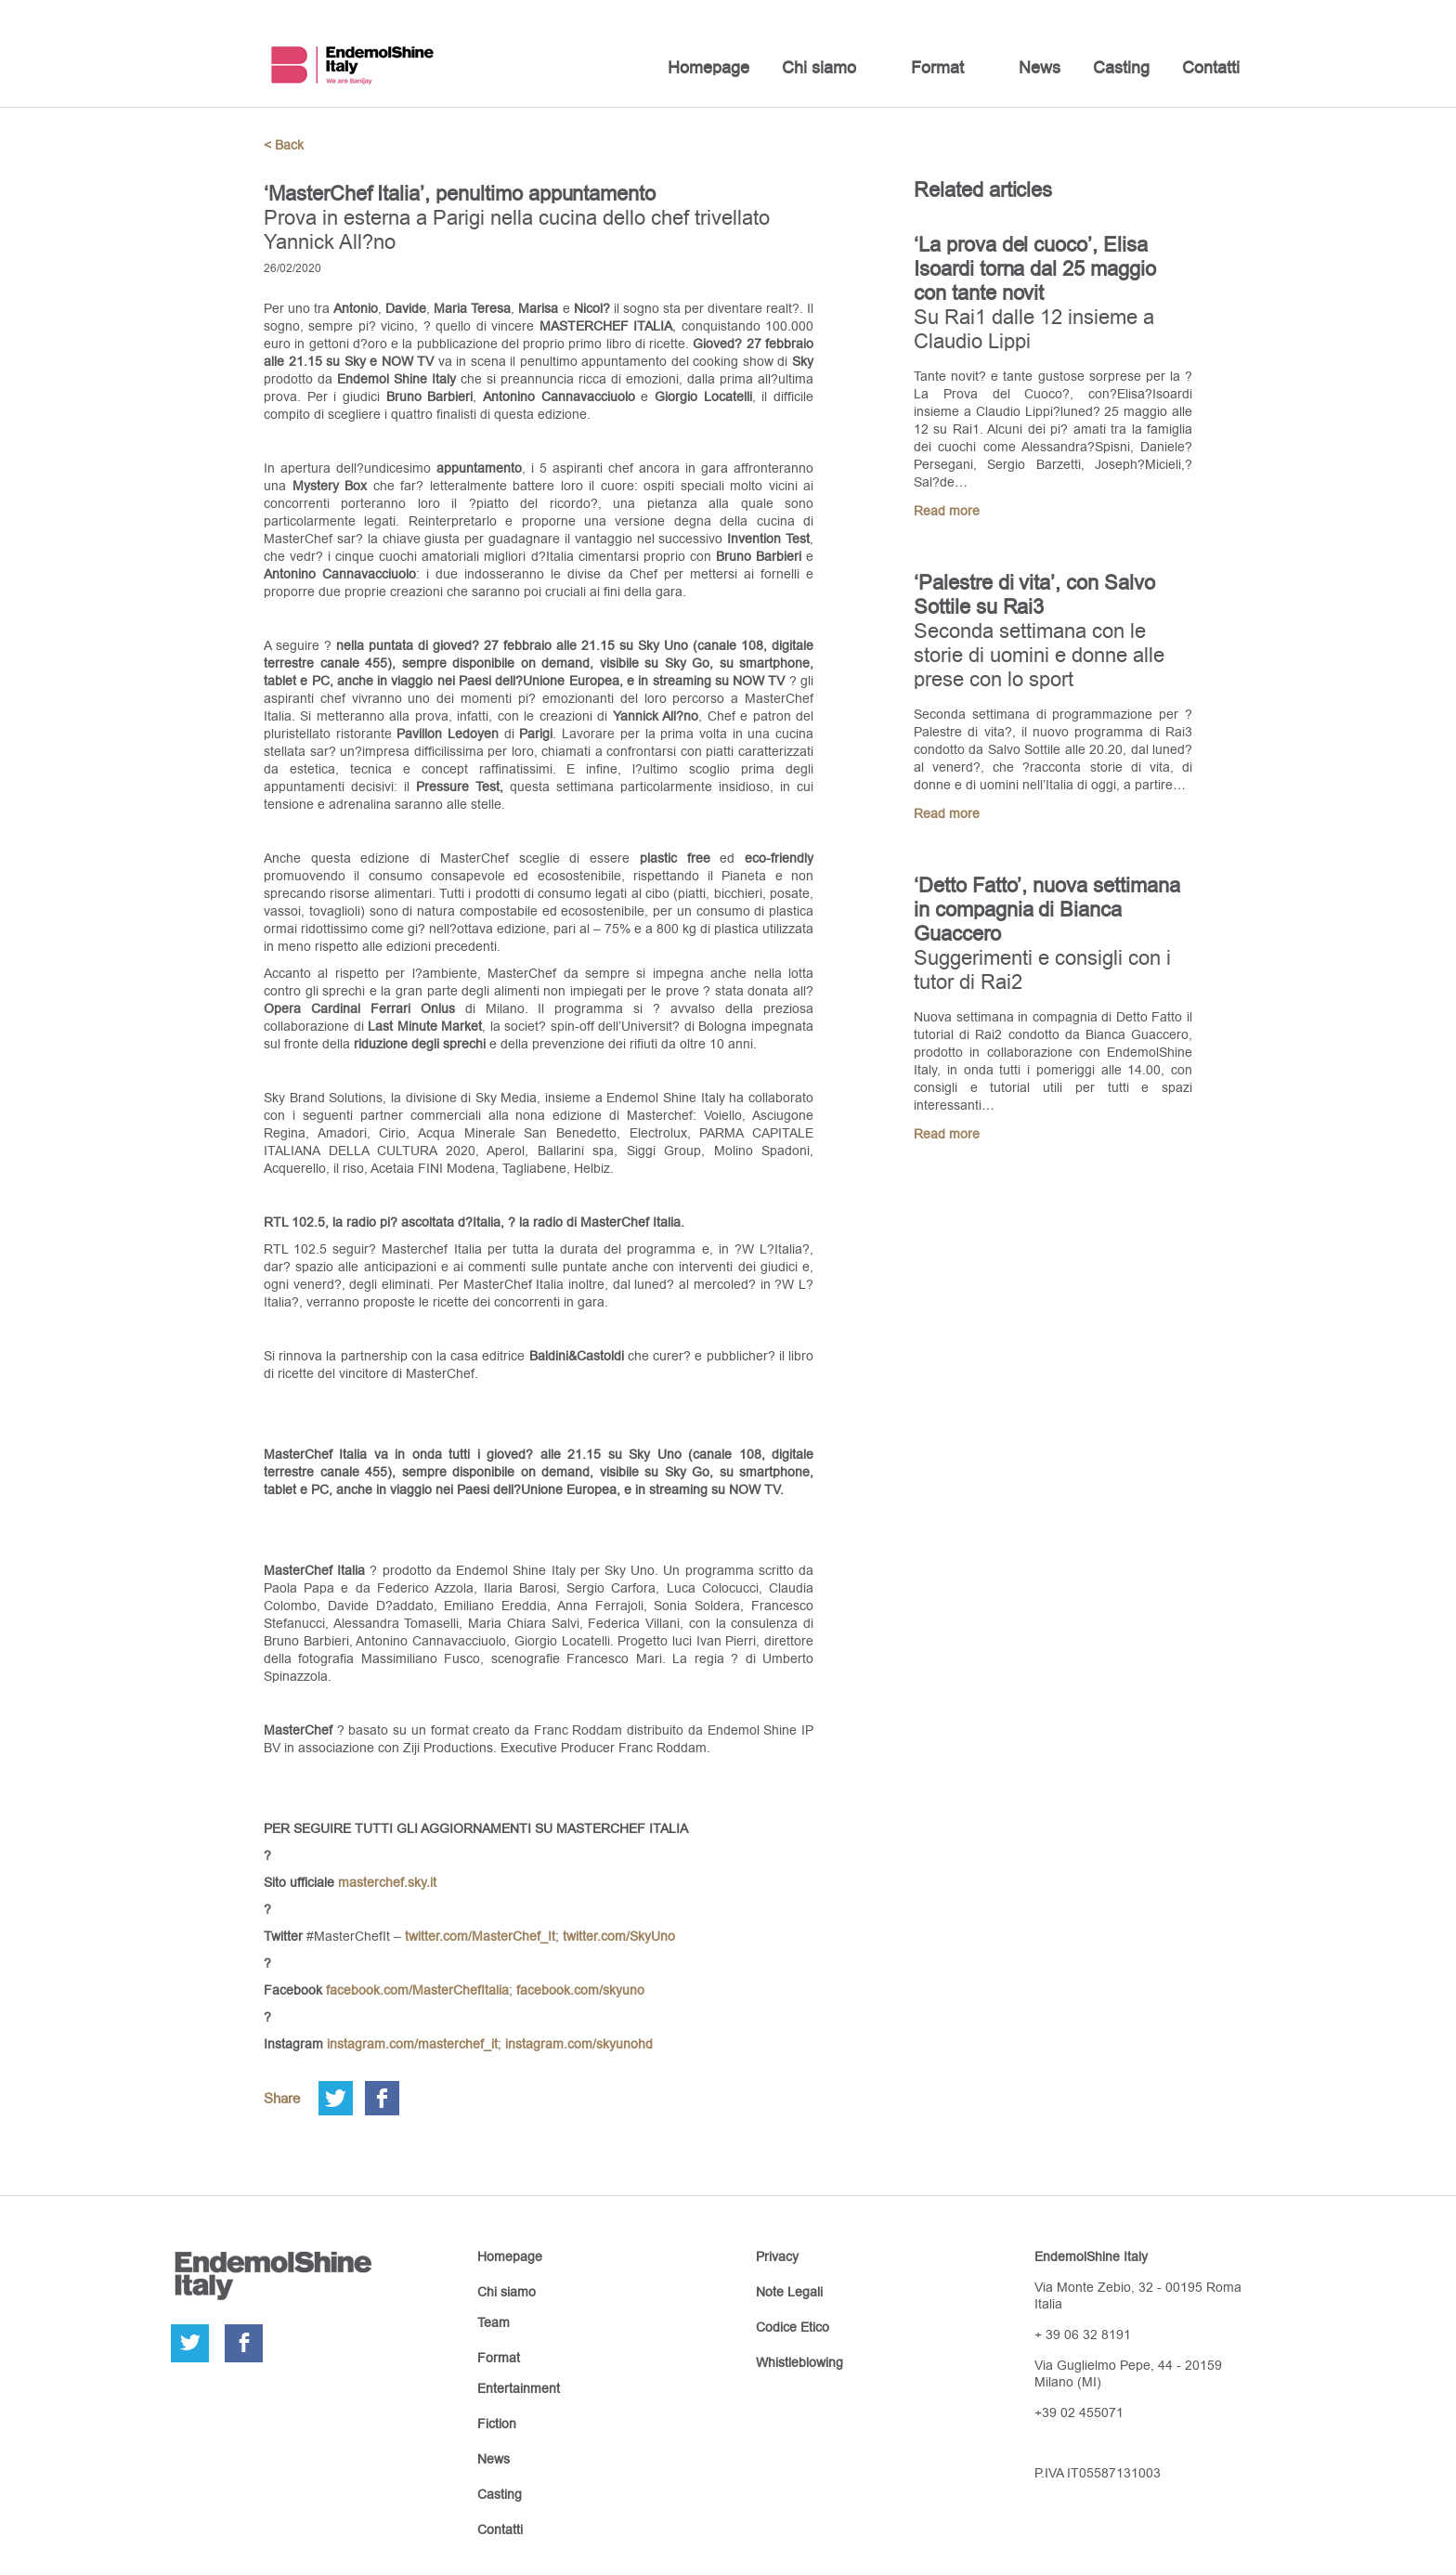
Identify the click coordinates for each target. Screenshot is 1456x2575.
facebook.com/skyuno (580, 1990)
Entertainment (518, 2388)
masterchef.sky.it (387, 1882)
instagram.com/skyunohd (579, 2043)
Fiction (496, 2423)
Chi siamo (819, 67)
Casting (1121, 67)
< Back (284, 145)
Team (493, 2322)
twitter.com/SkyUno (619, 1936)
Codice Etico (792, 2327)
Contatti (1211, 67)
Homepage (708, 67)
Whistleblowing (799, 2362)
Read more (947, 510)
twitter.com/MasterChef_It (480, 1936)
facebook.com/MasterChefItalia (417, 1990)
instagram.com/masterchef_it (412, 2043)
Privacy (777, 2256)
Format (937, 67)
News (1039, 67)
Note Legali (789, 2291)
